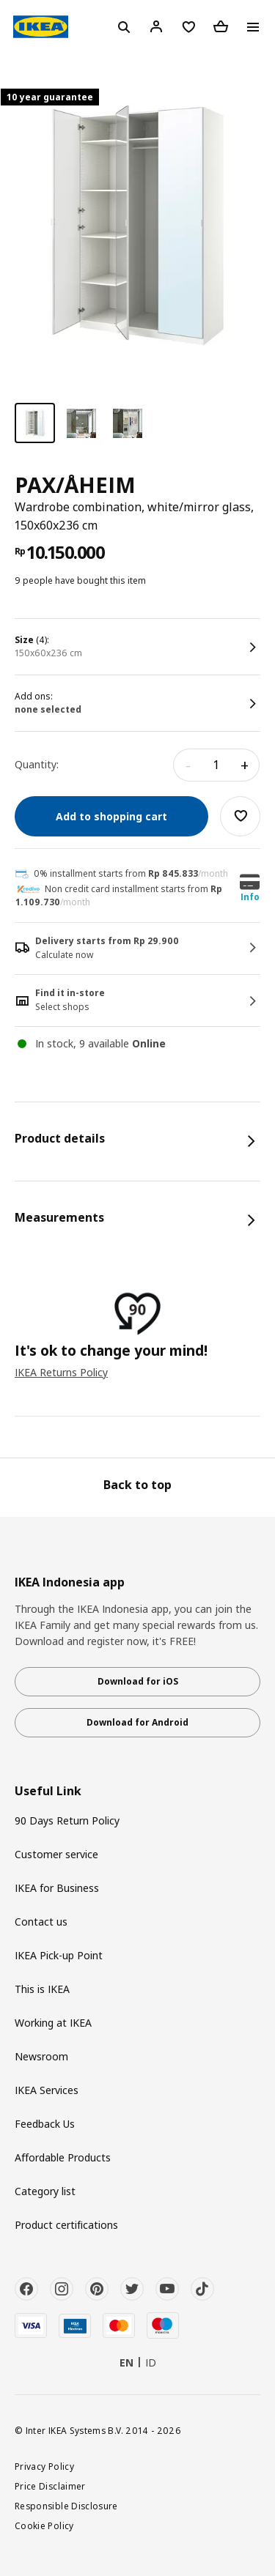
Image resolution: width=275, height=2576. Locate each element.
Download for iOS (138, 1681)
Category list (45, 2191)
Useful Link (48, 1791)
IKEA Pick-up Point (59, 1955)
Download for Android (137, 1722)
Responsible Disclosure (66, 2506)
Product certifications (66, 2225)
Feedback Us (45, 2124)
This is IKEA (42, 1989)
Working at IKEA (53, 2023)
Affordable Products (63, 2157)
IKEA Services (46, 2090)
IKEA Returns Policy (61, 1372)
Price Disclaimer (50, 2486)
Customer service (56, 1854)
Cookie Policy (44, 2525)
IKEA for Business (57, 1888)
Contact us (41, 1922)
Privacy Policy (44, 2466)
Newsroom (41, 2056)
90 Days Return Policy (67, 1820)
